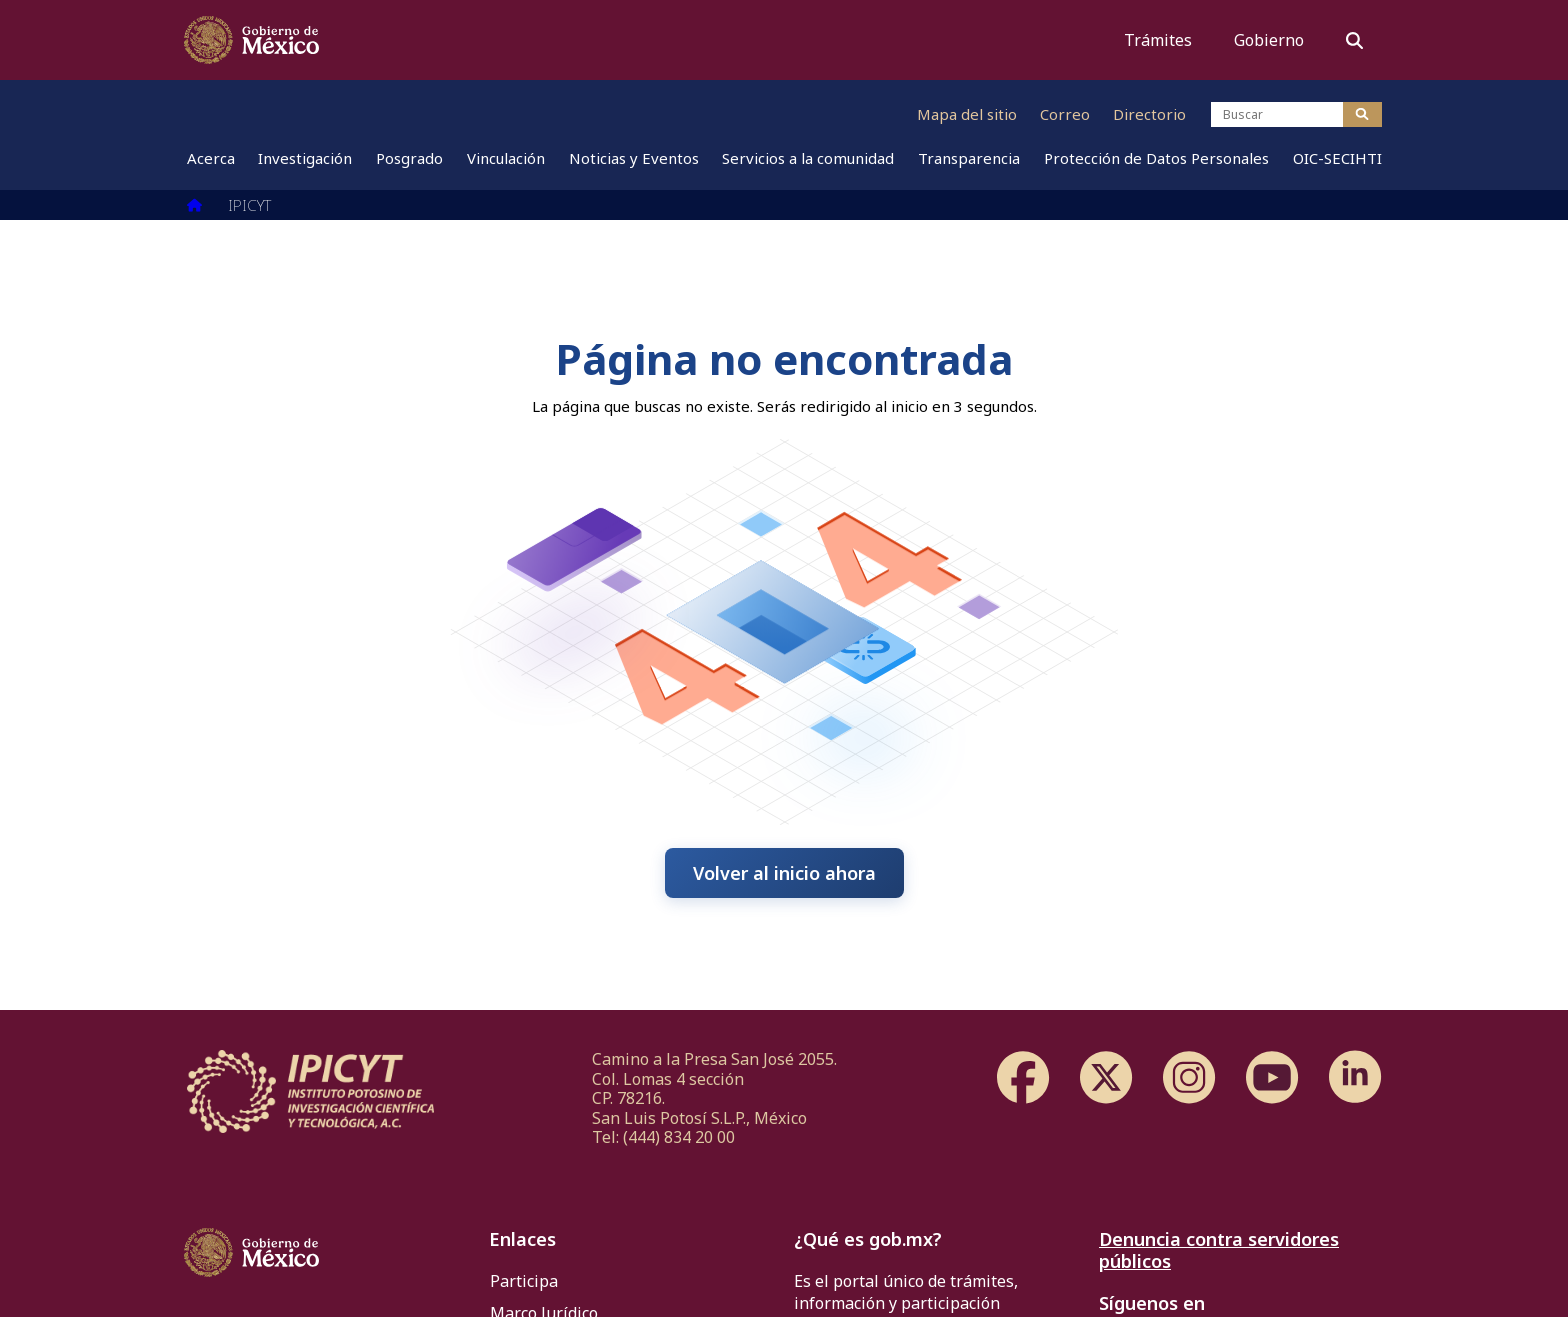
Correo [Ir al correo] (1065, 114)
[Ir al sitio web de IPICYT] (608, 114)
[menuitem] (211, 165)
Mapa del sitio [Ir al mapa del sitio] (967, 114)
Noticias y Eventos (634, 165)
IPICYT (249, 205)
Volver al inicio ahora (784, 873)
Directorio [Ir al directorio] (1149, 114)
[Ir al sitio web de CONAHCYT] (353, 114)
